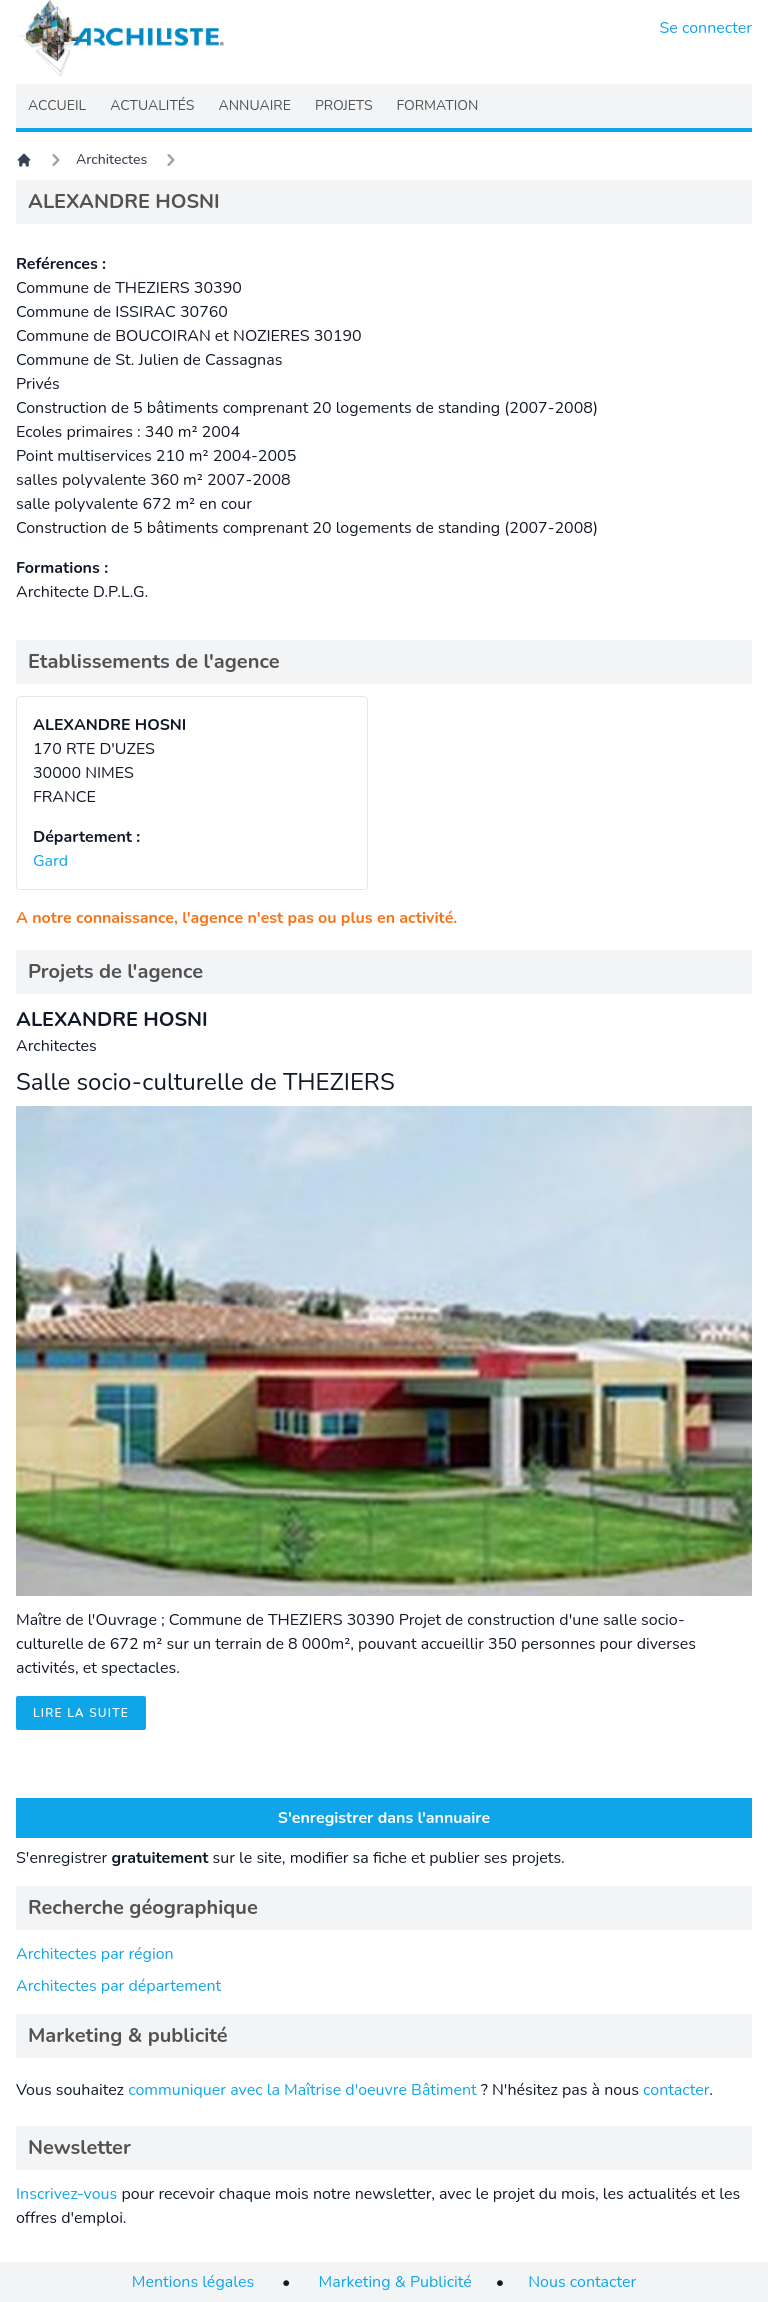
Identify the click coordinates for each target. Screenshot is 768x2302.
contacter (676, 2090)
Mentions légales (193, 2282)
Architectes (111, 159)
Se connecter (706, 28)
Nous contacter (582, 2282)
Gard (50, 861)
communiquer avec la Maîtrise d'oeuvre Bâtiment (302, 2090)
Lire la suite (81, 1713)
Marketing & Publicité (395, 2282)
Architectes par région (95, 1954)
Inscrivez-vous (66, 2194)
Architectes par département (118, 1986)
